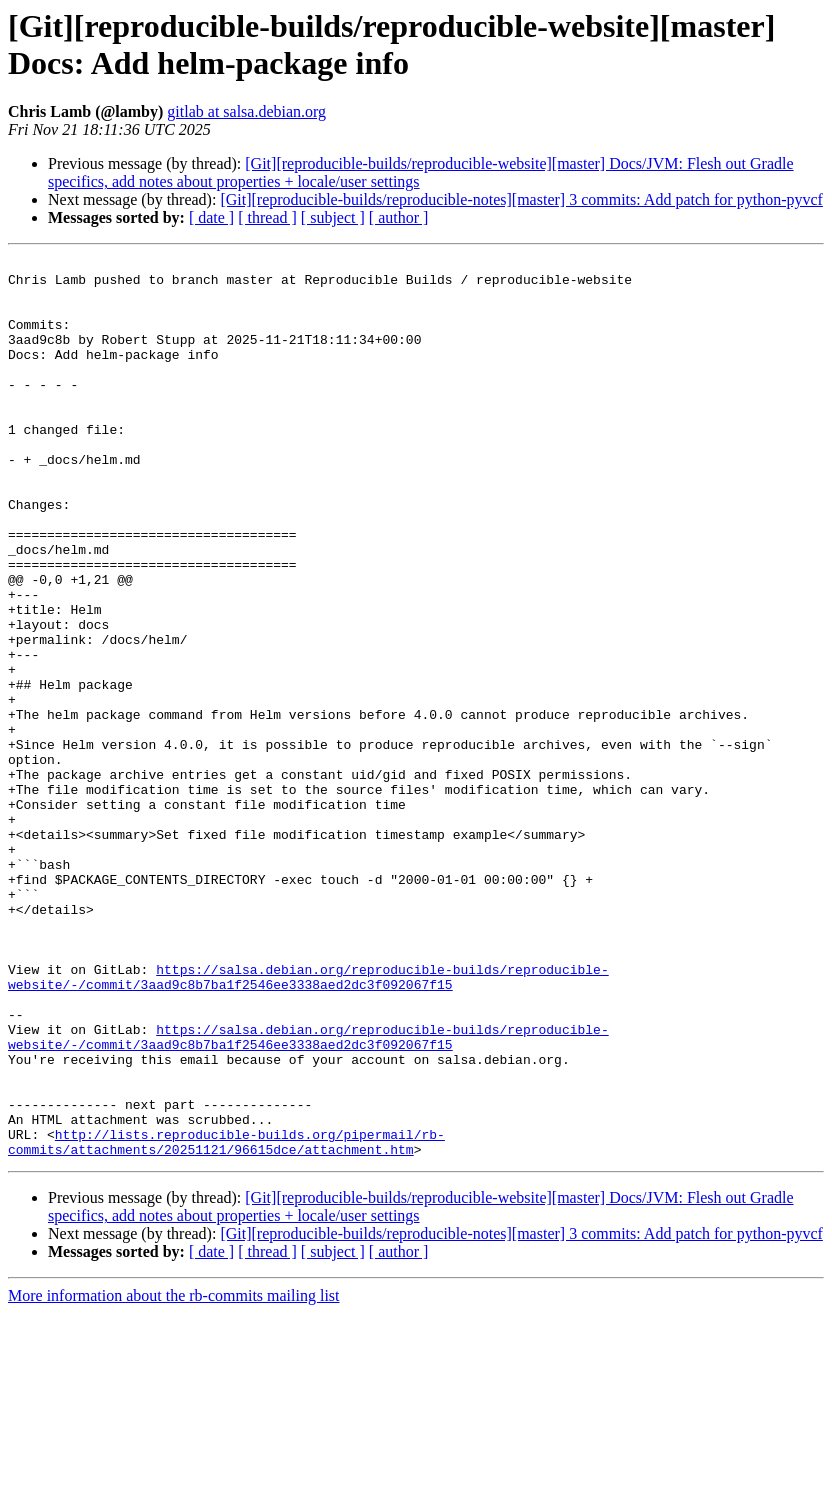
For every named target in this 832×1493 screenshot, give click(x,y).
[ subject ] (333, 217)
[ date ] (211, 217)
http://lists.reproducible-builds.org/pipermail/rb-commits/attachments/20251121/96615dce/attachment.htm (226, 1320)
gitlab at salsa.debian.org (246, 111)
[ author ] (399, 217)
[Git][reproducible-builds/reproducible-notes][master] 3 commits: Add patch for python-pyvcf (521, 199)
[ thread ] (267, 217)
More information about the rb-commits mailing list (174, 1475)
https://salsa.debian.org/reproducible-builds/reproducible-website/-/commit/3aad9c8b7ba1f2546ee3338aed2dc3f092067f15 (308, 1122)
